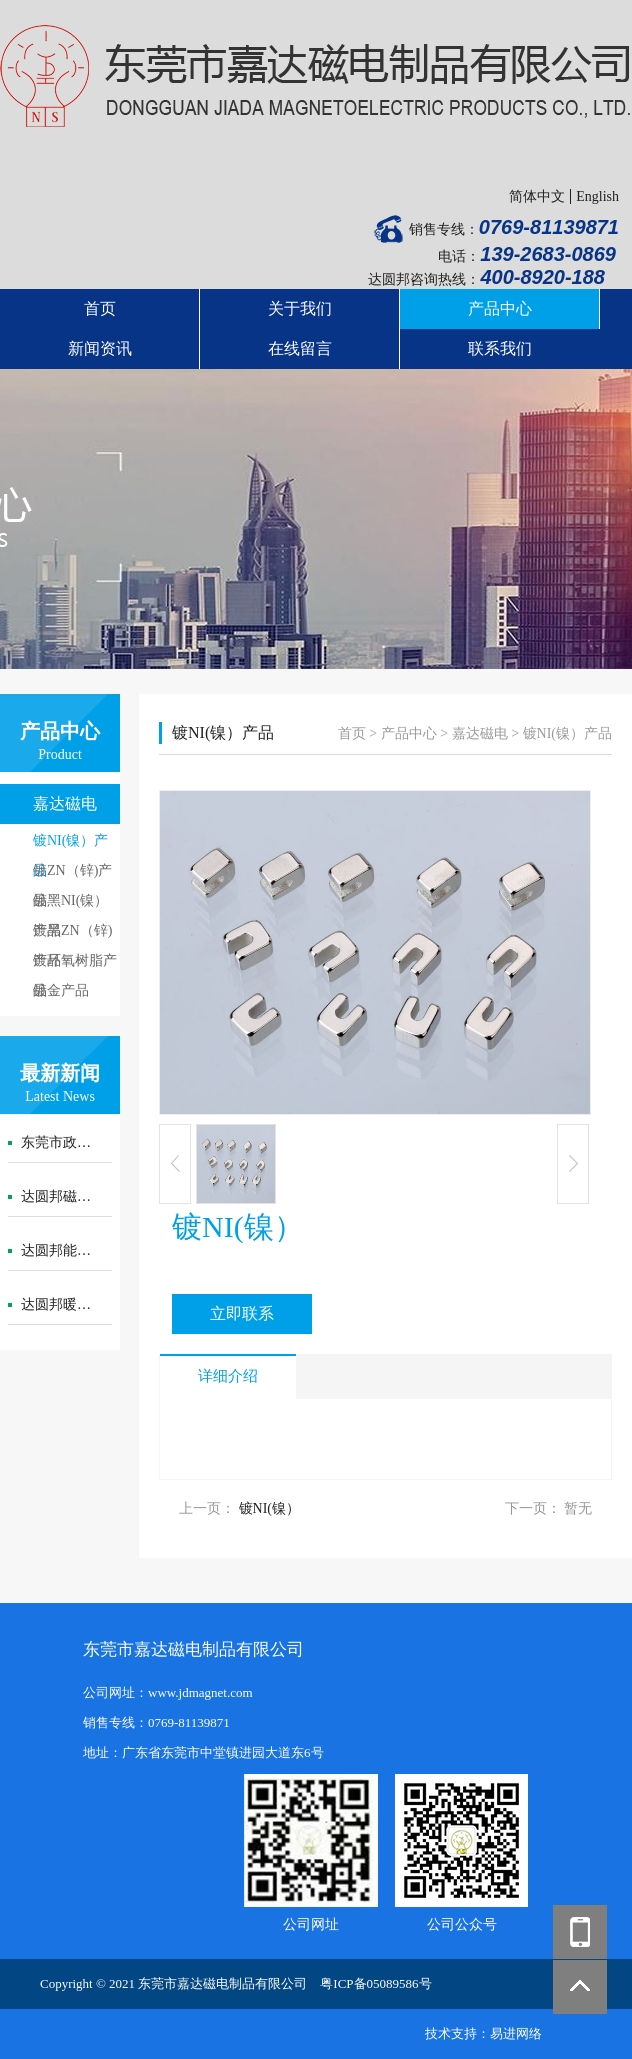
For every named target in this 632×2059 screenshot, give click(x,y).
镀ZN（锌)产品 (72, 874)
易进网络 (516, 2033)
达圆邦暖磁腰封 (70, 1304)
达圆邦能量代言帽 (77, 1250)
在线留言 (300, 348)
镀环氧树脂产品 (75, 964)
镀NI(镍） (269, 1508)
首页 (100, 308)
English (597, 196)
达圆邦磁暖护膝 (70, 1196)
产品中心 (500, 308)
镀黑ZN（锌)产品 (72, 934)
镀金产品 (61, 990)
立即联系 (242, 1313)
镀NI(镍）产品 (70, 844)
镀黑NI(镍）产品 (70, 904)
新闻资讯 (100, 348)
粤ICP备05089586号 (375, 1983)
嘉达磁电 (65, 803)
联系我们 (500, 348)
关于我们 (300, 308)
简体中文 (537, 196)
